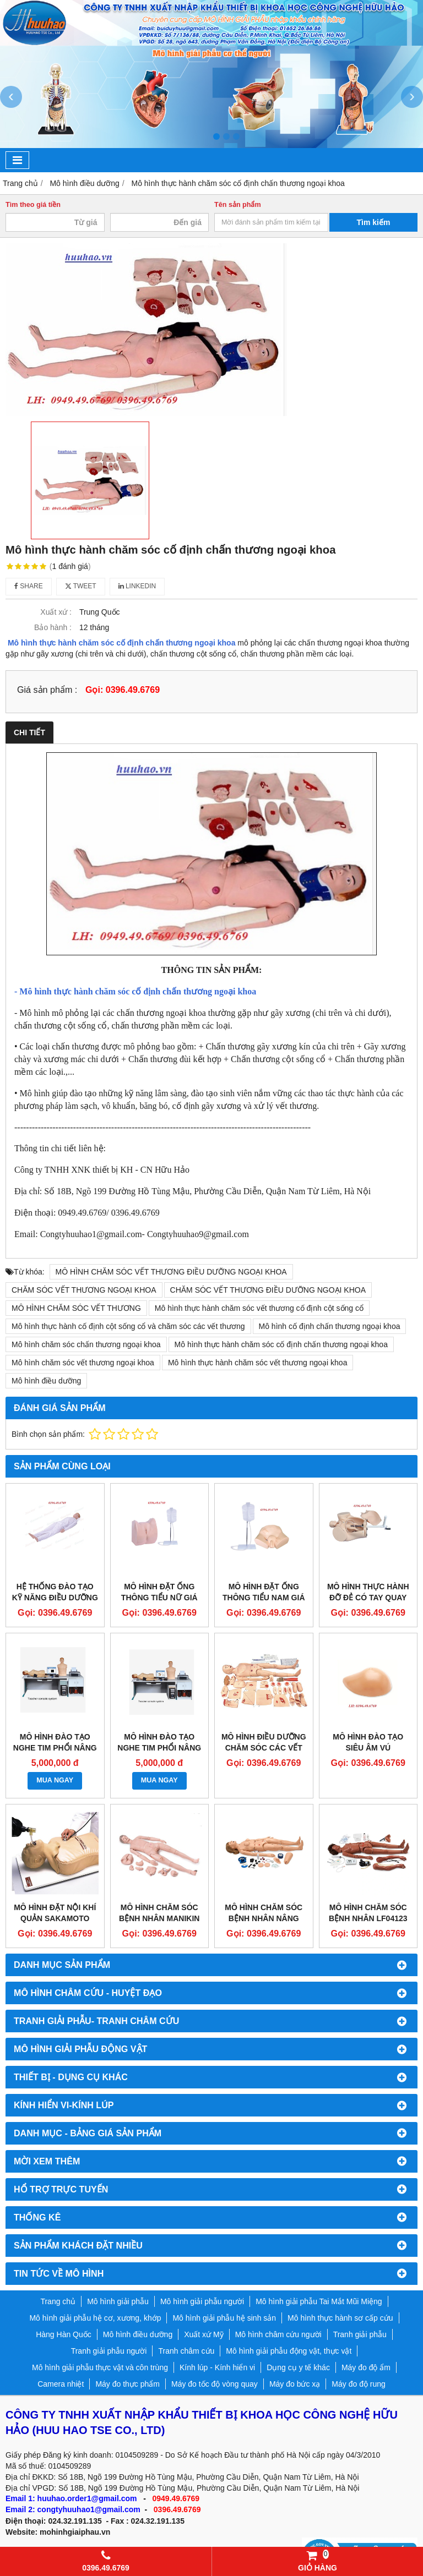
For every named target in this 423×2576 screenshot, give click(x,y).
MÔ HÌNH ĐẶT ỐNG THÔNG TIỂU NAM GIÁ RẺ (264, 1597)
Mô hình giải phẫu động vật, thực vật (288, 2351)
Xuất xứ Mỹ (203, 2334)
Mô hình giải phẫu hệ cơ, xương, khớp (95, 2318)
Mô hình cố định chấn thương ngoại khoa (329, 1326)
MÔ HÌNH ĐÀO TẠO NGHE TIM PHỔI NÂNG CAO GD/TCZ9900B (55, 1747)
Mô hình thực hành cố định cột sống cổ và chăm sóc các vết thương (128, 1326)
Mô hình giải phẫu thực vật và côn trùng (100, 2367)
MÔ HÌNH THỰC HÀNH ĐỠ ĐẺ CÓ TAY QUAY (368, 1592)
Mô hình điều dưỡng (46, 1380)
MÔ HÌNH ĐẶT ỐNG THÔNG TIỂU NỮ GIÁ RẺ (159, 1597)
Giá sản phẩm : (47, 689)
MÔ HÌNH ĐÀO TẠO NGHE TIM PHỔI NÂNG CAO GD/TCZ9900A (159, 1747)
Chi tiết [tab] (29, 732)
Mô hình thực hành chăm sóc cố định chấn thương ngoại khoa (122, 642)
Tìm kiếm (374, 222)
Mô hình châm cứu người (278, 2334)
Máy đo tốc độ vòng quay (214, 2384)
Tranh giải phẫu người (109, 2351)
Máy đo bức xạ (294, 2384)
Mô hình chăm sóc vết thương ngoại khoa (83, 1362)
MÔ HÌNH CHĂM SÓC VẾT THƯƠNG (76, 1308)
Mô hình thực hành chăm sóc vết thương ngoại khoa (258, 1362)
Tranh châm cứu (186, 2351)
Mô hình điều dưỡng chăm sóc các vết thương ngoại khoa (263, 1747)
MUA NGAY (54, 1780)
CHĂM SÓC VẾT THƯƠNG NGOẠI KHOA (84, 1290)
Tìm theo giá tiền (33, 205)
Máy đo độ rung (359, 2384)
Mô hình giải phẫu (118, 2301)
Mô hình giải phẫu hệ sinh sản (224, 2318)
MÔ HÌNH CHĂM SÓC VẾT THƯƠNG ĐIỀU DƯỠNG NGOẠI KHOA (171, 1271)
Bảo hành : (53, 627)
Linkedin (137, 586)
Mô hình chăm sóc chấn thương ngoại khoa (86, 1344)
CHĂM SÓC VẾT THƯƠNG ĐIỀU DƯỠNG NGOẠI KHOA (268, 1290)
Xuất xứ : (56, 612)
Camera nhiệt (60, 2384)
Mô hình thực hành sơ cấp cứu (340, 2318)
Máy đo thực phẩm (127, 2384)
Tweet (80, 586)
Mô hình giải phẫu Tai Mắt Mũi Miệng (319, 2301)
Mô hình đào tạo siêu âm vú (368, 1742)
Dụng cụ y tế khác (298, 2367)
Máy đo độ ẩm (366, 2367)
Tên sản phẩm (237, 205)
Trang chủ (57, 2301)
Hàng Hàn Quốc (63, 2334)
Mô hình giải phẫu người (202, 2301)
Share (28, 586)
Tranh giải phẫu (360, 2334)
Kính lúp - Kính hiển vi (217, 2367)
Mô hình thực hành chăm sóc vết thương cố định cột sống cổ (259, 1308)
